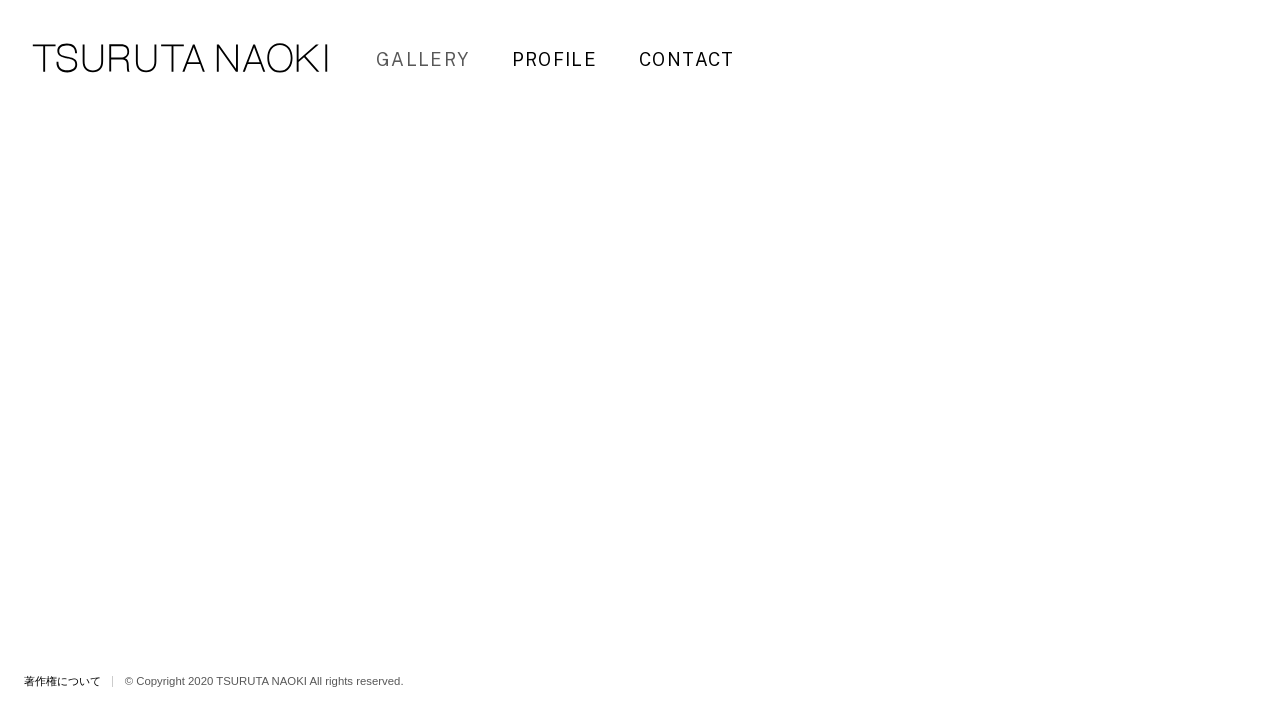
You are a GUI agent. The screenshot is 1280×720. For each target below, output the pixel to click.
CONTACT (687, 59)
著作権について (62, 681)
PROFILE (555, 59)
